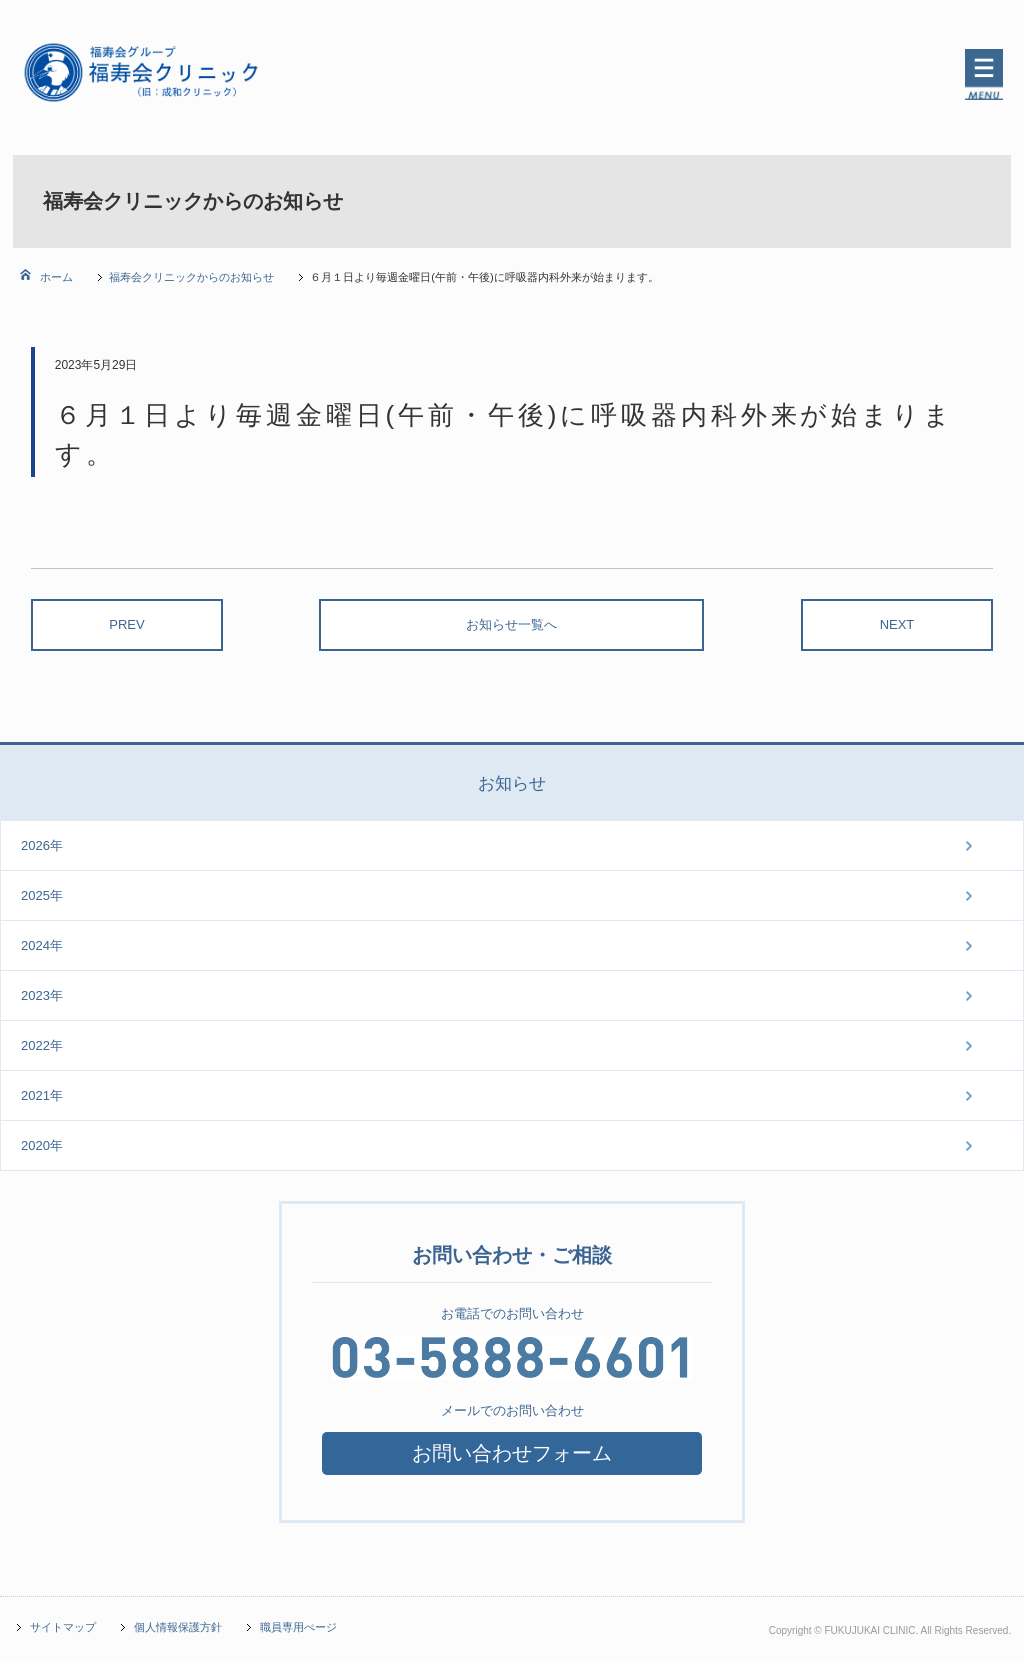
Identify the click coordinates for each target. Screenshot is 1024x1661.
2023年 (42, 995)
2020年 (42, 1145)
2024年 (42, 945)
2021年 (42, 1095)
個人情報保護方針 (178, 1627)
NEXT (897, 624)
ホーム (55, 277)
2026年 (42, 845)
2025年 (42, 895)
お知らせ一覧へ (511, 624)
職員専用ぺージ (298, 1627)
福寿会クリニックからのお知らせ (191, 277)
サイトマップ (63, 1627)
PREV (126, 624)
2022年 (42, 1045)
